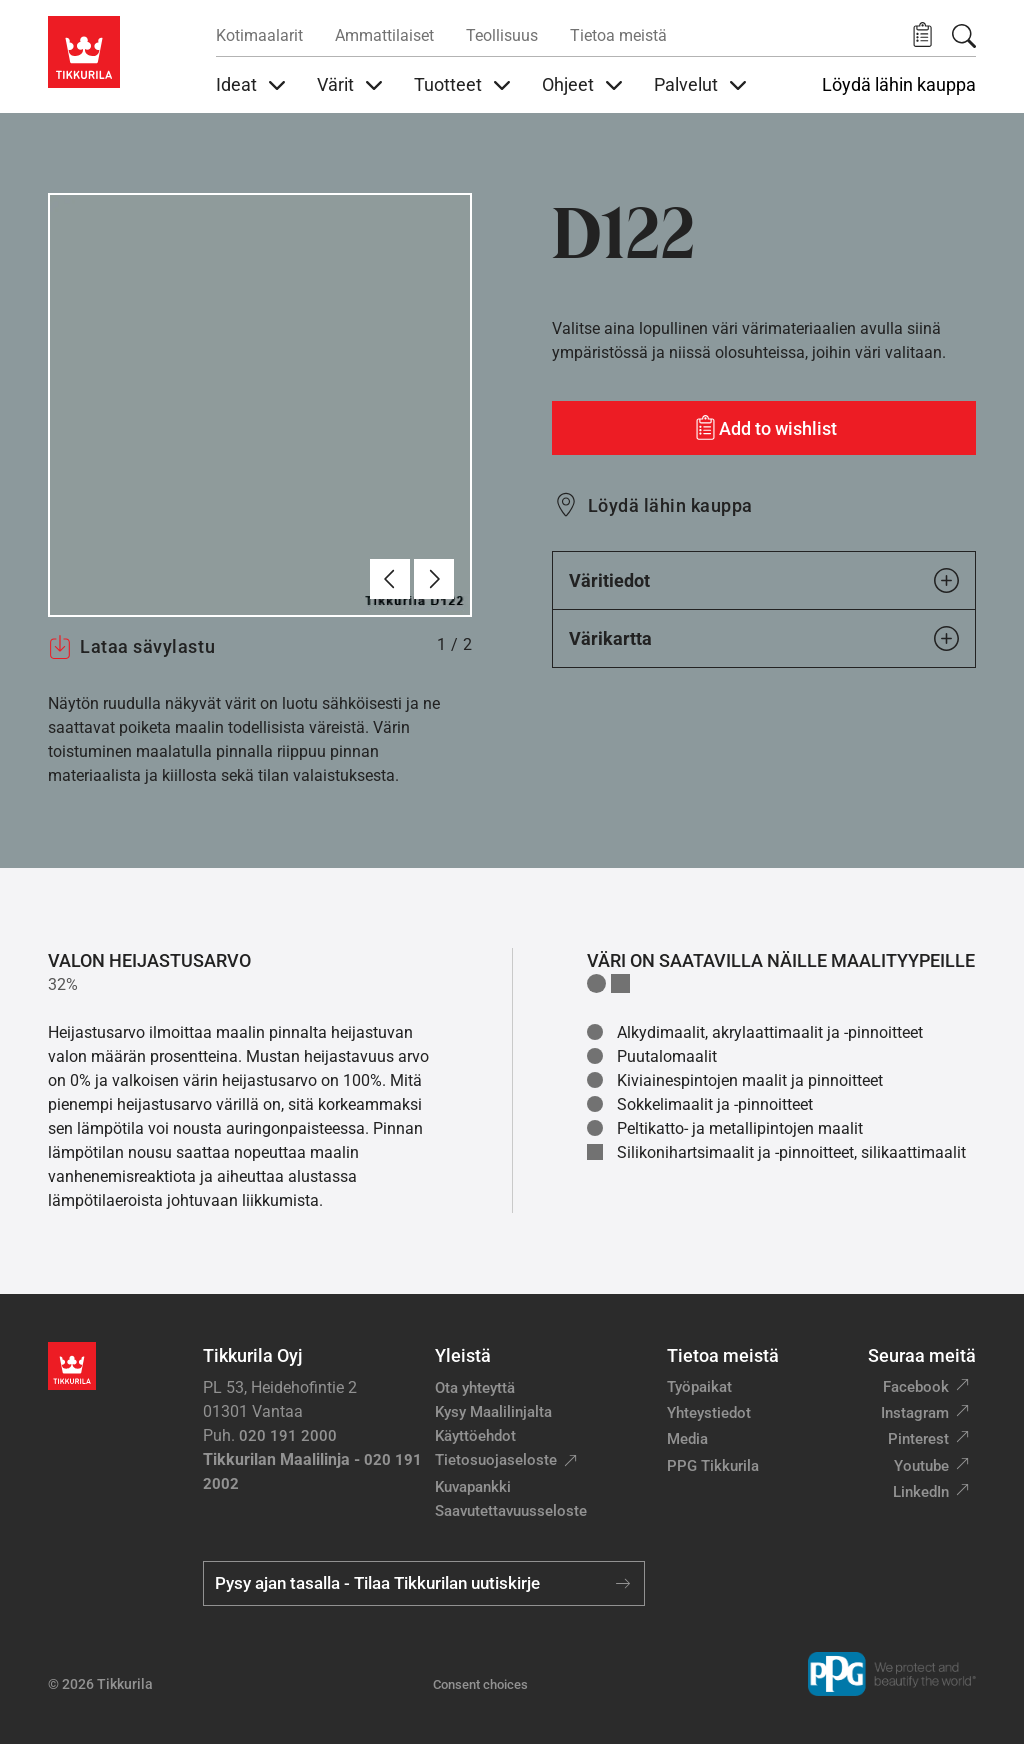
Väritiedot (764, 580)
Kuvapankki (473, 1487)
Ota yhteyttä (475, 1388)
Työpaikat (699, 1387)
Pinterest (918, 1439)
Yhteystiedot (709, 1413)
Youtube (921, 1466)
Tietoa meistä (618, 35)
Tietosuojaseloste (496, 1460)
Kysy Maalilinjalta (493, 1412)
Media (687, 1439)
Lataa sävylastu (131, 647)
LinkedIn (921, 1492)
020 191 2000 (288, 1436)
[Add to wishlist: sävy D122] (764, 428)
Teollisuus (502, 35)
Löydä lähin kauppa (899, 85)
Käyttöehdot (475, 1436)
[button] (922, 35)
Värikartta (764, 638)
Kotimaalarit (259, 35)
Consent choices (480, 1684)
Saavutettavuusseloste (511, 1511)
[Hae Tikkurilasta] (964, 36)
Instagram (915, 1413)
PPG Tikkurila (713, 1466)
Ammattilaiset (384, 35)
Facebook (916, 1387)
